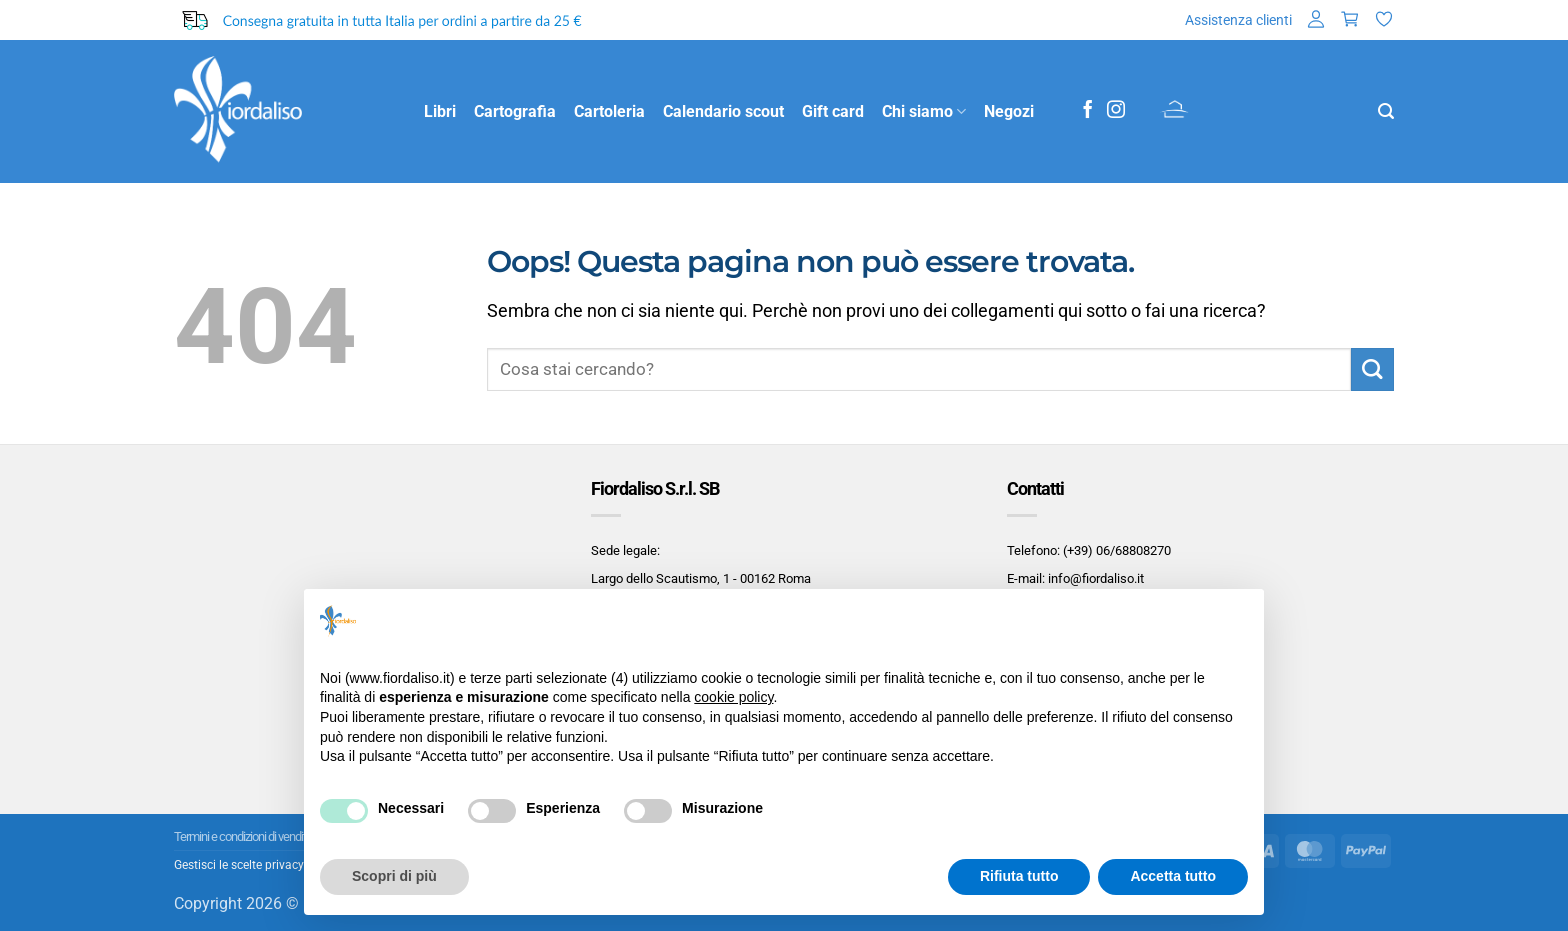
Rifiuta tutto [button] (1019, 876)
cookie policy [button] (733, 697)
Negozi (1009, 111)
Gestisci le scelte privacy (239, 865)
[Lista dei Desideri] (1384, 20)
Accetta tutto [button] (1173, 876)
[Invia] (1372, 369)
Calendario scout (723, 111)
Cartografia (515, 111)
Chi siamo (924, 112)
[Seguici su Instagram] (1116, 111)
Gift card (833, 111)
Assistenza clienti (1238, 20)
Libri (440, 111)
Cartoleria (609, 111)
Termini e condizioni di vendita (243, 836)
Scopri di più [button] (394, 876)
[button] (1316, 20)
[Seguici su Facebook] (1088, 111)
